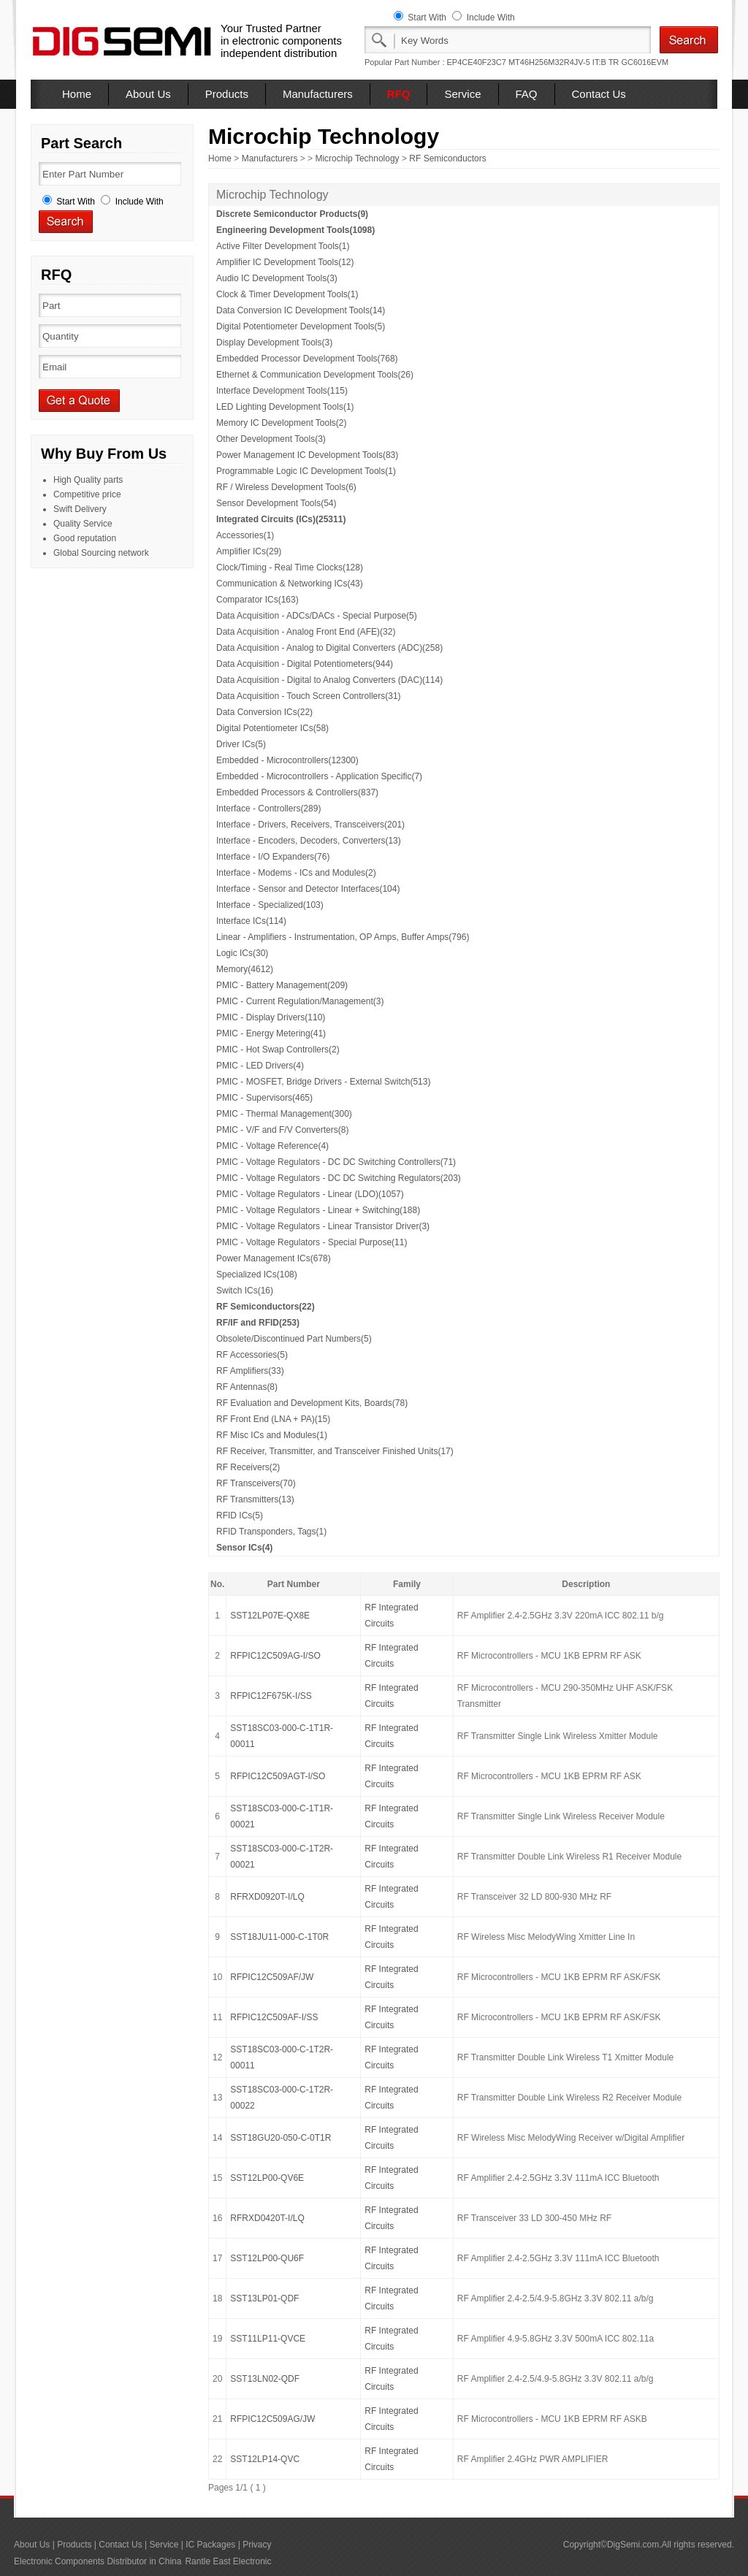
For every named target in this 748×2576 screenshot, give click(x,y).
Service (462, 94)
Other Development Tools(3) (271, 439)
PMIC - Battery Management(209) (282, 985)
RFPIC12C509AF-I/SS (274, 2017)
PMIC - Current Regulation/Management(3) (299, 1001)
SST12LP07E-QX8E (270, 1615)
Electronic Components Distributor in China (97, 2561)
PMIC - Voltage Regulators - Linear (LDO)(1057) (310, 1194)
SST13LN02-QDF (264, 2379)
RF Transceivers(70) (256, 1483)
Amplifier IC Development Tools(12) (285, 262)
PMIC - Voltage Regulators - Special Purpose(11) (311, 1242)
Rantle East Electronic (228, 2561)
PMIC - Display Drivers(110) (270, 1017)
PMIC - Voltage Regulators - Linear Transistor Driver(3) (323, 1226)
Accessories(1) (245, 535)
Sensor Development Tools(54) (276, 503)
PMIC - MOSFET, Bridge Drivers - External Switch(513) (323, 1082)
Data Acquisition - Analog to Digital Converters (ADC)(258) (329, 648)
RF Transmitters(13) (255, 1499)
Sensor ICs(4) (244, 1548)
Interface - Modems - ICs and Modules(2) (296, 873)
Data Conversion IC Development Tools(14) (300, 310)
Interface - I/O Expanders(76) (272, 857)
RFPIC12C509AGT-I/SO (277, 1776)
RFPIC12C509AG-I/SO (275, 1656)
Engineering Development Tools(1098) (295, 230)
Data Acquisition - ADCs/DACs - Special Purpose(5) (316, 616)
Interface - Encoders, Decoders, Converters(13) (308, 841)
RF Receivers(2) (248, 1467)
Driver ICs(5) (241, 744)
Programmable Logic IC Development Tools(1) (306, 471)
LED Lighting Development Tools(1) (285, 407)
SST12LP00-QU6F (267, 2258)
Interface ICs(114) (251, 921)
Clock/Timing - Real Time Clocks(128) (289, 567)
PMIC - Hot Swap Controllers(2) (278, 1049)
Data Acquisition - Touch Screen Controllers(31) (308, 696)
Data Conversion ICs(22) (264, 712)
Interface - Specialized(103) (270, 905)
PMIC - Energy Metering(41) (271, 1033)
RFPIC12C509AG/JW (272, 2419)
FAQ (527, 94)
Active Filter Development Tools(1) (283, 246)
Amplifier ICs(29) (248, 551)
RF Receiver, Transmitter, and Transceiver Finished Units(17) (335, 1451)
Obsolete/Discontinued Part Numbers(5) (294, 1339)
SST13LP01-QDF (264, 2298)
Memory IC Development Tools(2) (281, 423)
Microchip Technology (357, 158)
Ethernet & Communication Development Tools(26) (314, 375)
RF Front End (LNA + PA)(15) (273, 1419)
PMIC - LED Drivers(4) (260, 1065)
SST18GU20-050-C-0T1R (280, 2138)
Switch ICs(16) (244, 1290)
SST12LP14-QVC (264, 2459)
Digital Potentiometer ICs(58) (272, 728)
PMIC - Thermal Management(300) (284, 1114)
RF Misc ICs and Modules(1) (271, 1435)
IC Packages (210, 2544)
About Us (148, 94)
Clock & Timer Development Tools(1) (287, 294)
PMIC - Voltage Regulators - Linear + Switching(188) (318, 1210)
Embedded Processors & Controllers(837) (297, 792)
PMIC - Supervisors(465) (264, 1098)
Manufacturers (318, 94)
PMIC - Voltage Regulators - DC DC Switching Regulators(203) (338, 1178)
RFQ (399, 94)
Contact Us (599, 94)
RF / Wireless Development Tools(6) (286, 487)
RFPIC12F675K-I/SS (270, 1696)
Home (76, 94)
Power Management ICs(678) (273, 1258)
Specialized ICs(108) (256, 1274)
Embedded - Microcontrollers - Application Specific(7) (319, 776)
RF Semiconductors (447, 158)
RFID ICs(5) (239, 1515)
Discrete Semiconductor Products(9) (292, 214)
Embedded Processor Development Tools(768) (307, 358)
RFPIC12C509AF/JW (271, 1977)
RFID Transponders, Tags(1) (271, 1531)
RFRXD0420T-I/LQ (267, 2218)
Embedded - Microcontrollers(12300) (287, 760)
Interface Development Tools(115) (282, 391)
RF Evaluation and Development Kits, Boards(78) (312, 1403)
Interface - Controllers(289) (268, 808)
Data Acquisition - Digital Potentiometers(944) (304, 664)
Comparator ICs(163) (257, 600)
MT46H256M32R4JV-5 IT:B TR (563, 62)
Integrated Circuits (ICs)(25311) (281, 519)
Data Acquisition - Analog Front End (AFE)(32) (305, 632)
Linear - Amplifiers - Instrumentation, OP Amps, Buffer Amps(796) (342, 937)
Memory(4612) (244, 969)
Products (226, 94)
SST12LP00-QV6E (267, 2178)
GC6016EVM (644, 62)
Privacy (257, 2544)
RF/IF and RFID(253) (257, 1323)
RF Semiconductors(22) (265, 1307)
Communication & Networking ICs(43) (289, 583)
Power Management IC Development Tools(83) (307, 455)
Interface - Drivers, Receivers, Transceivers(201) (310, 824)
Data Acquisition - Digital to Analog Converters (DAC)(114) (329, 680)
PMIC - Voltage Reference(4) (272, 1146)
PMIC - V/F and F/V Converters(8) (282, 1130)
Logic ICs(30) (242, 953)
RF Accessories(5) (252, 1355)
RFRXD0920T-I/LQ (267, 1897)
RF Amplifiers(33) (250, 1371)
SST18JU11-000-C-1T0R (279, 1937)
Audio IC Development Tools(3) (276, 278)
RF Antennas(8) (247, 1387)
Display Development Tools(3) (274, 342)
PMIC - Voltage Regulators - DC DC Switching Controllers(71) (336, 1162)
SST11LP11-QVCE (267, 2339)
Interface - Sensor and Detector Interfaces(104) (308, 889)
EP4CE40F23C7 (476, 62)
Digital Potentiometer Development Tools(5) (300, 326)
